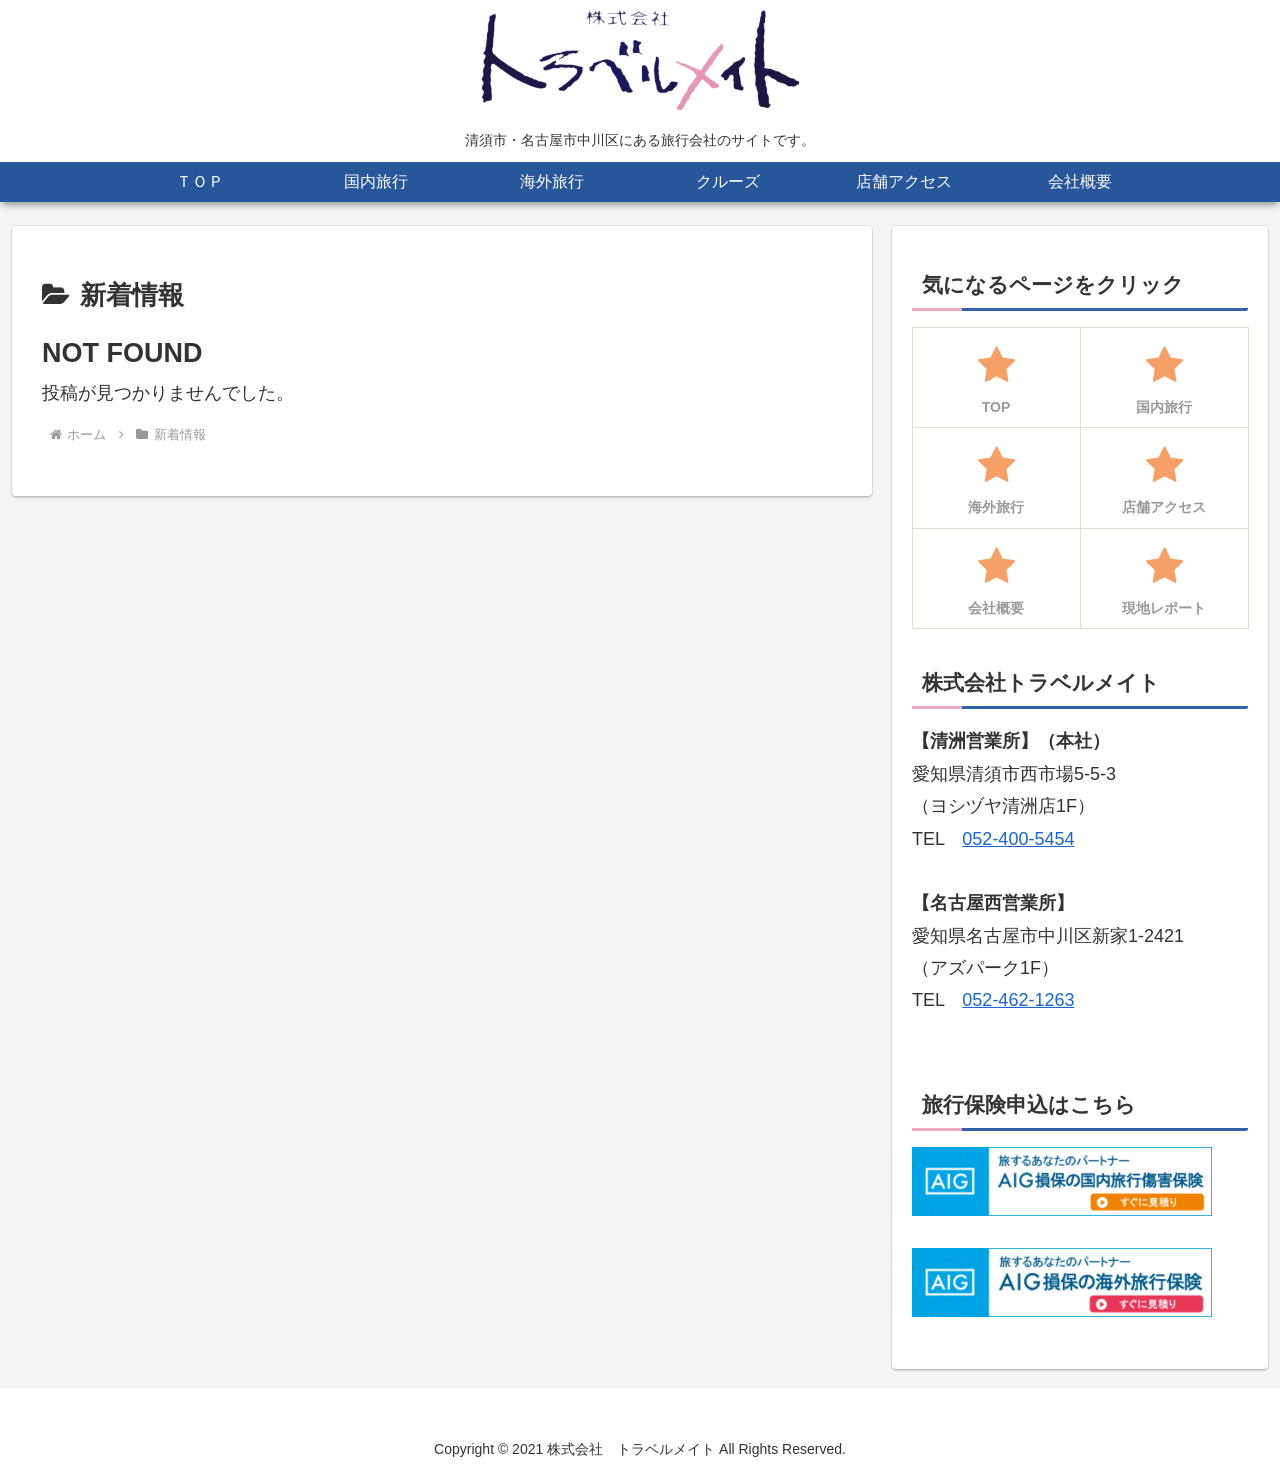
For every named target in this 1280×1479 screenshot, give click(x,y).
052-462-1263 (1018, 1000)
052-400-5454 (1018, 839)
